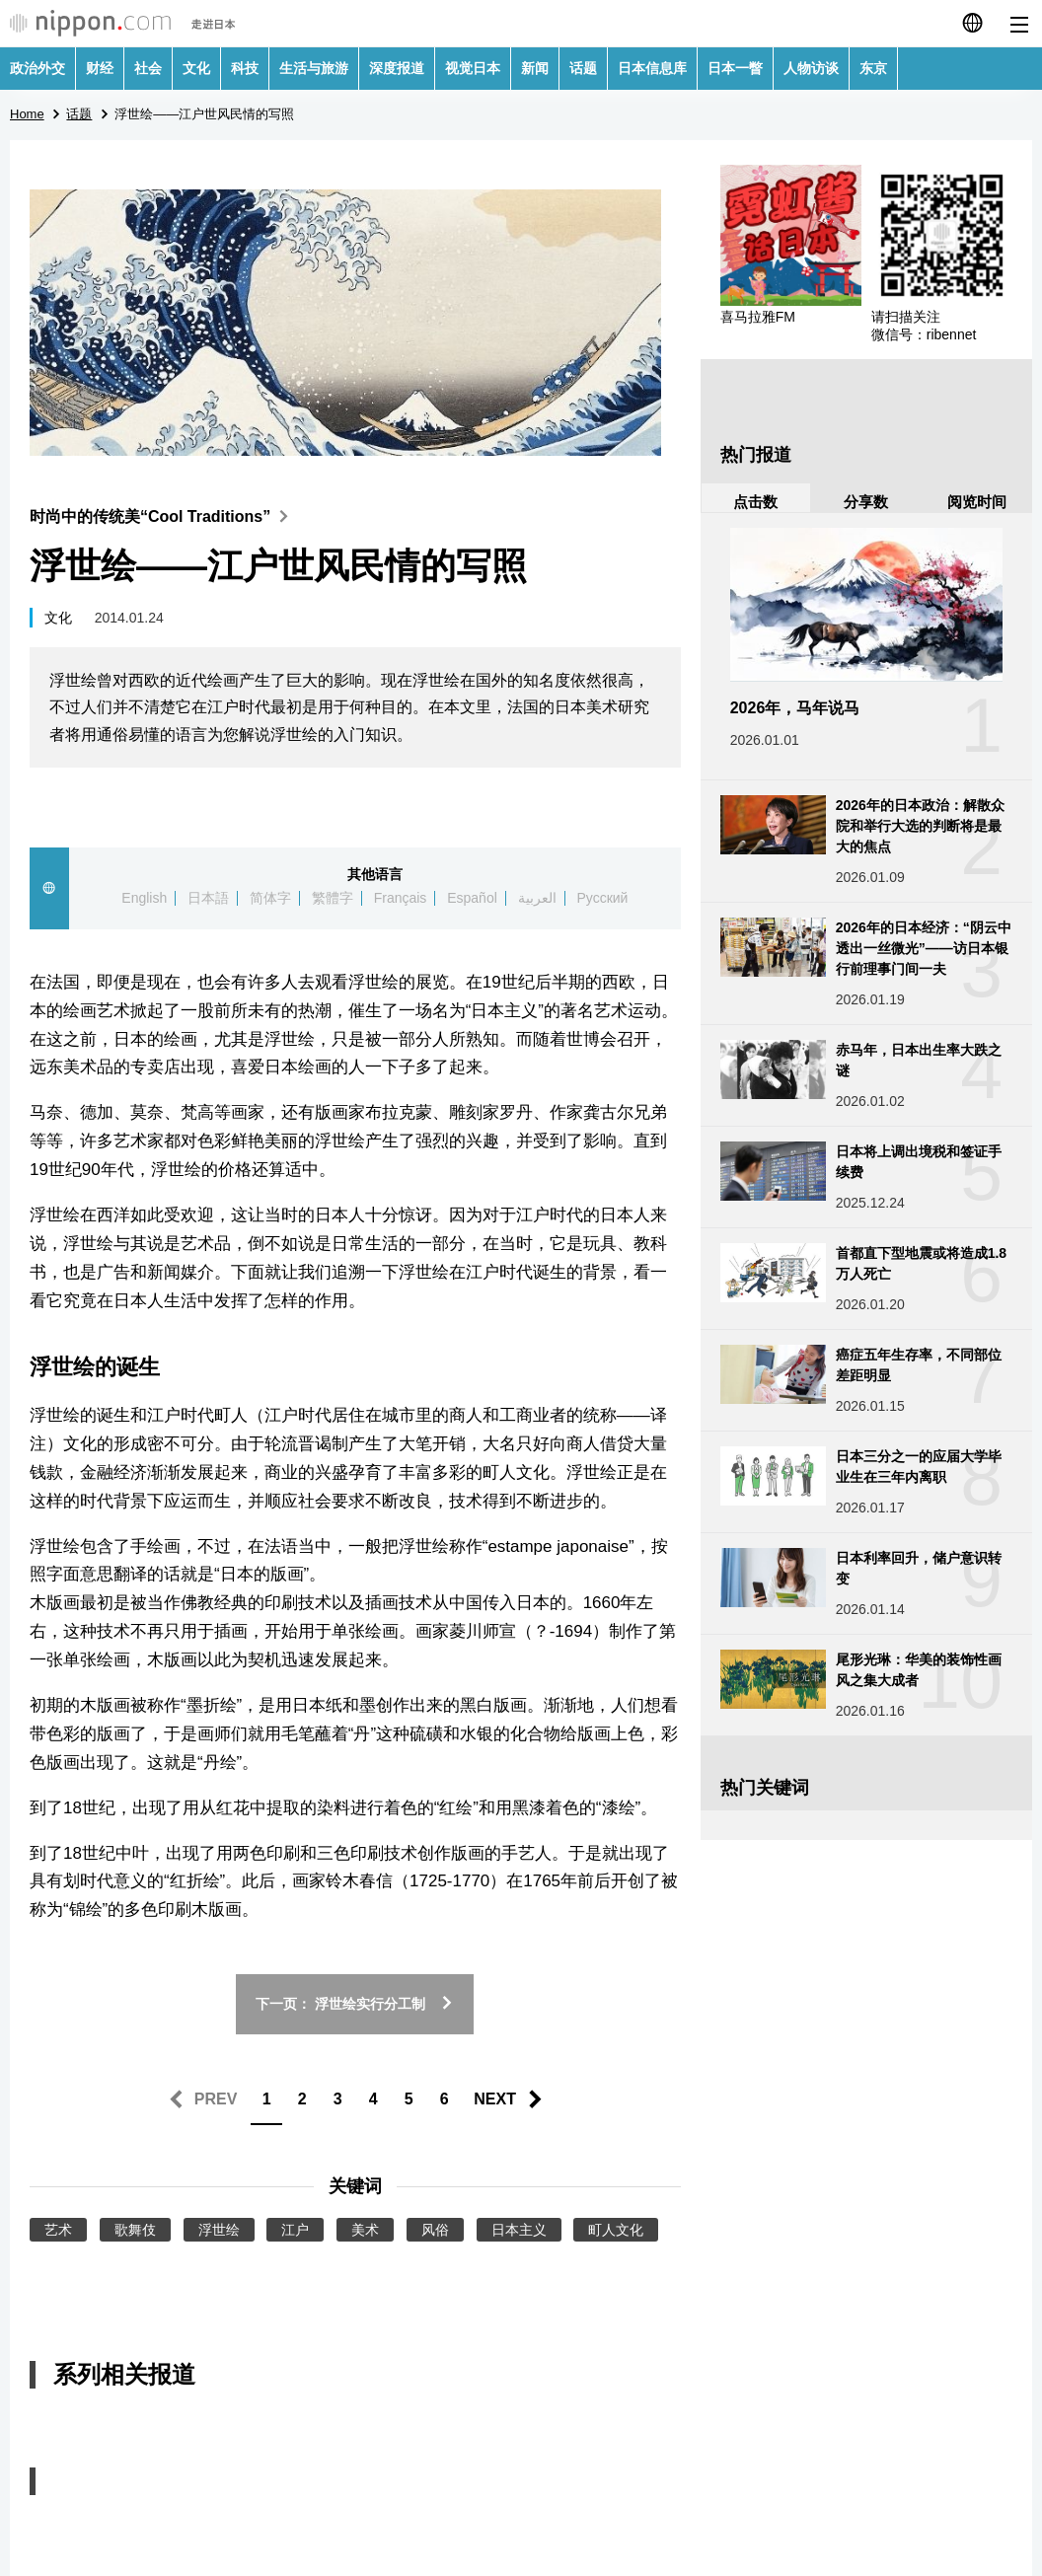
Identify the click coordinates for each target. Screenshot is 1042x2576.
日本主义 (519, 2230)
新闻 (535, 68)
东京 (873, 68)
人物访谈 (811, 68)
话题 (583, 68)
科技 (245, 68)
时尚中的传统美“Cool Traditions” (163, 516)
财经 (99, 68)
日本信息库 (652, 68)
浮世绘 (219, 2230)
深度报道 (396, 68)
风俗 (435, 2230)
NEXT (495, 2099)
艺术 (58, 2230)
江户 (295, 2230)
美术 (365, 2230)
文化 (196, 68)
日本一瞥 (735, 68)
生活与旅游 (313, 68)
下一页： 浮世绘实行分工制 (355, 2004)
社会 (148, 68)
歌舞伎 (135, 2230)
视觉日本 (472, 68)
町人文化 (615, 2230)
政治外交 (37, 68)
